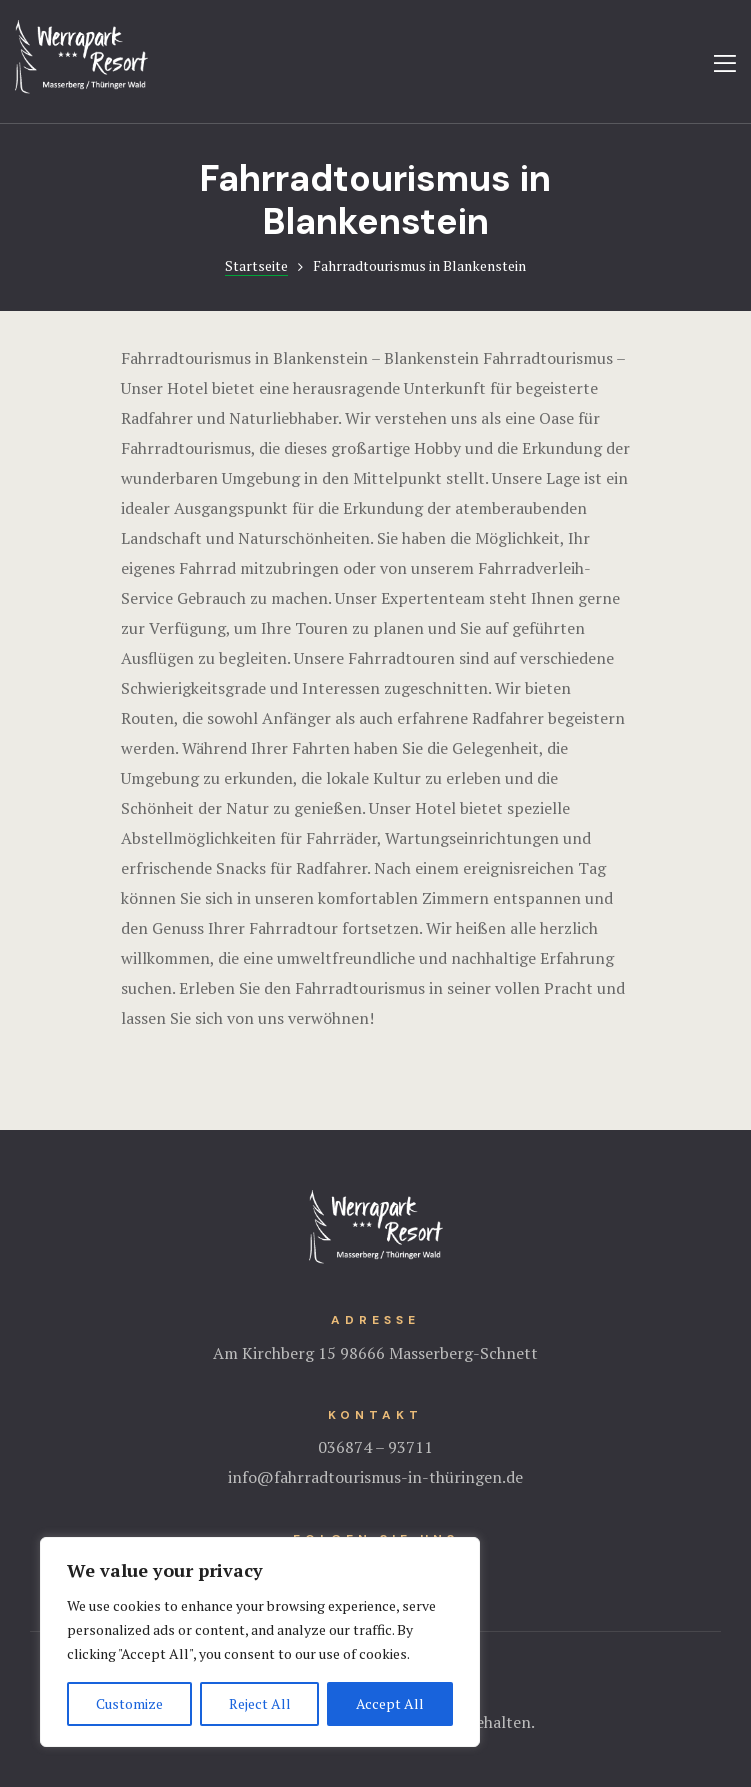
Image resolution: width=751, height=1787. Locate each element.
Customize (129, 1703)
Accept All (390, 1703)
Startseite (256, 265)
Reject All (260, 1703)
